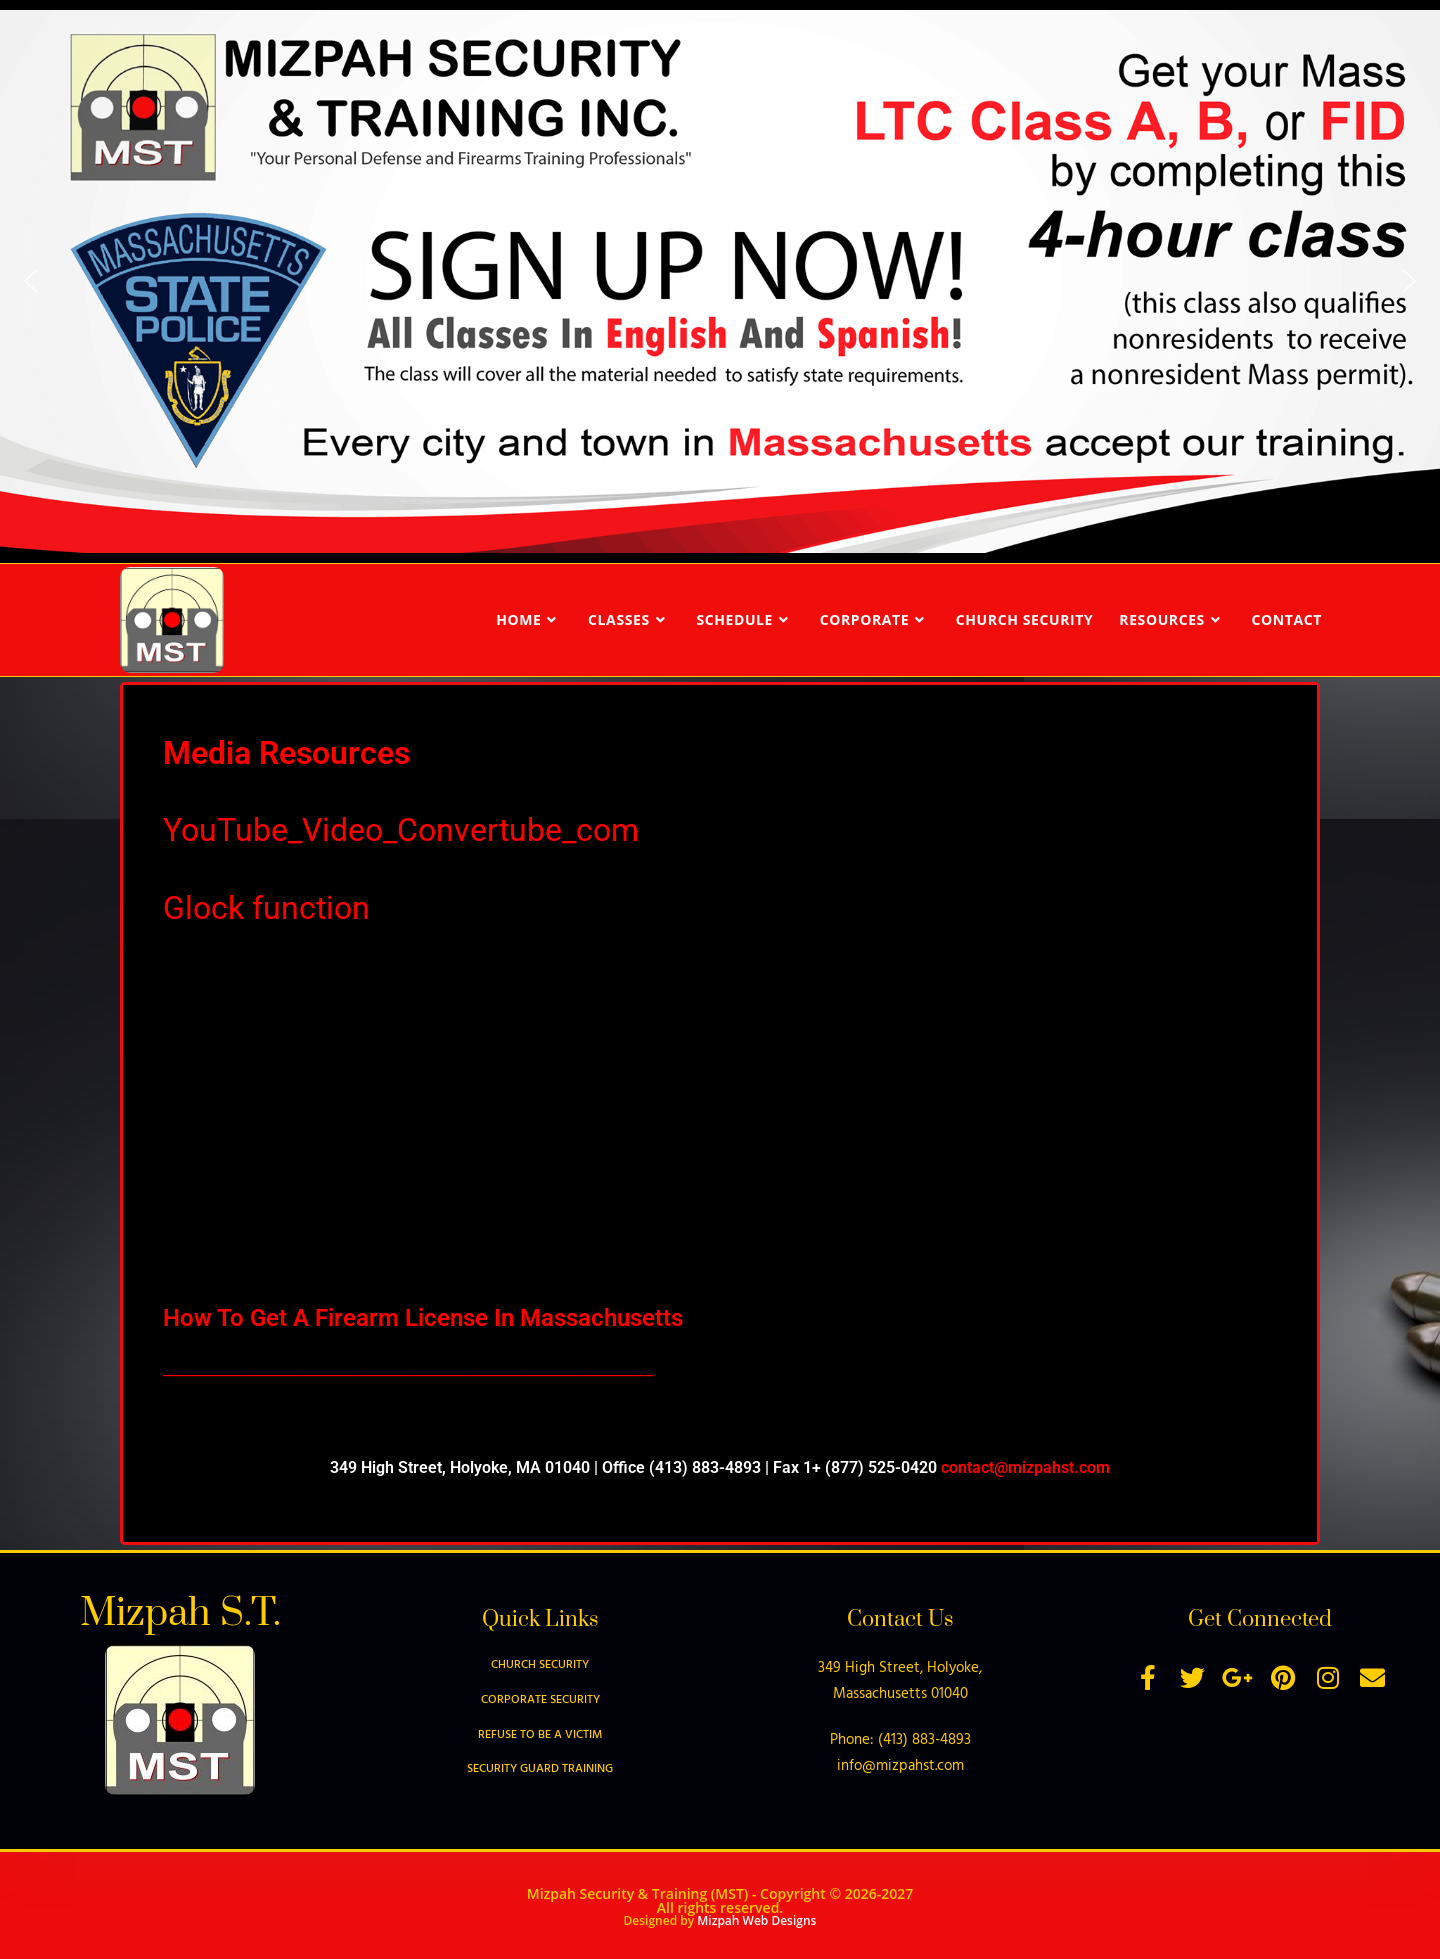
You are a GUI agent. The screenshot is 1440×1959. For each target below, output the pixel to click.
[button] (31, 281)
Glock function (266, 908)
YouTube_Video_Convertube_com (401, 830)
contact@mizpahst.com (1025, 1467)
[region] (720, 281)
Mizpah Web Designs (756, 1920)
